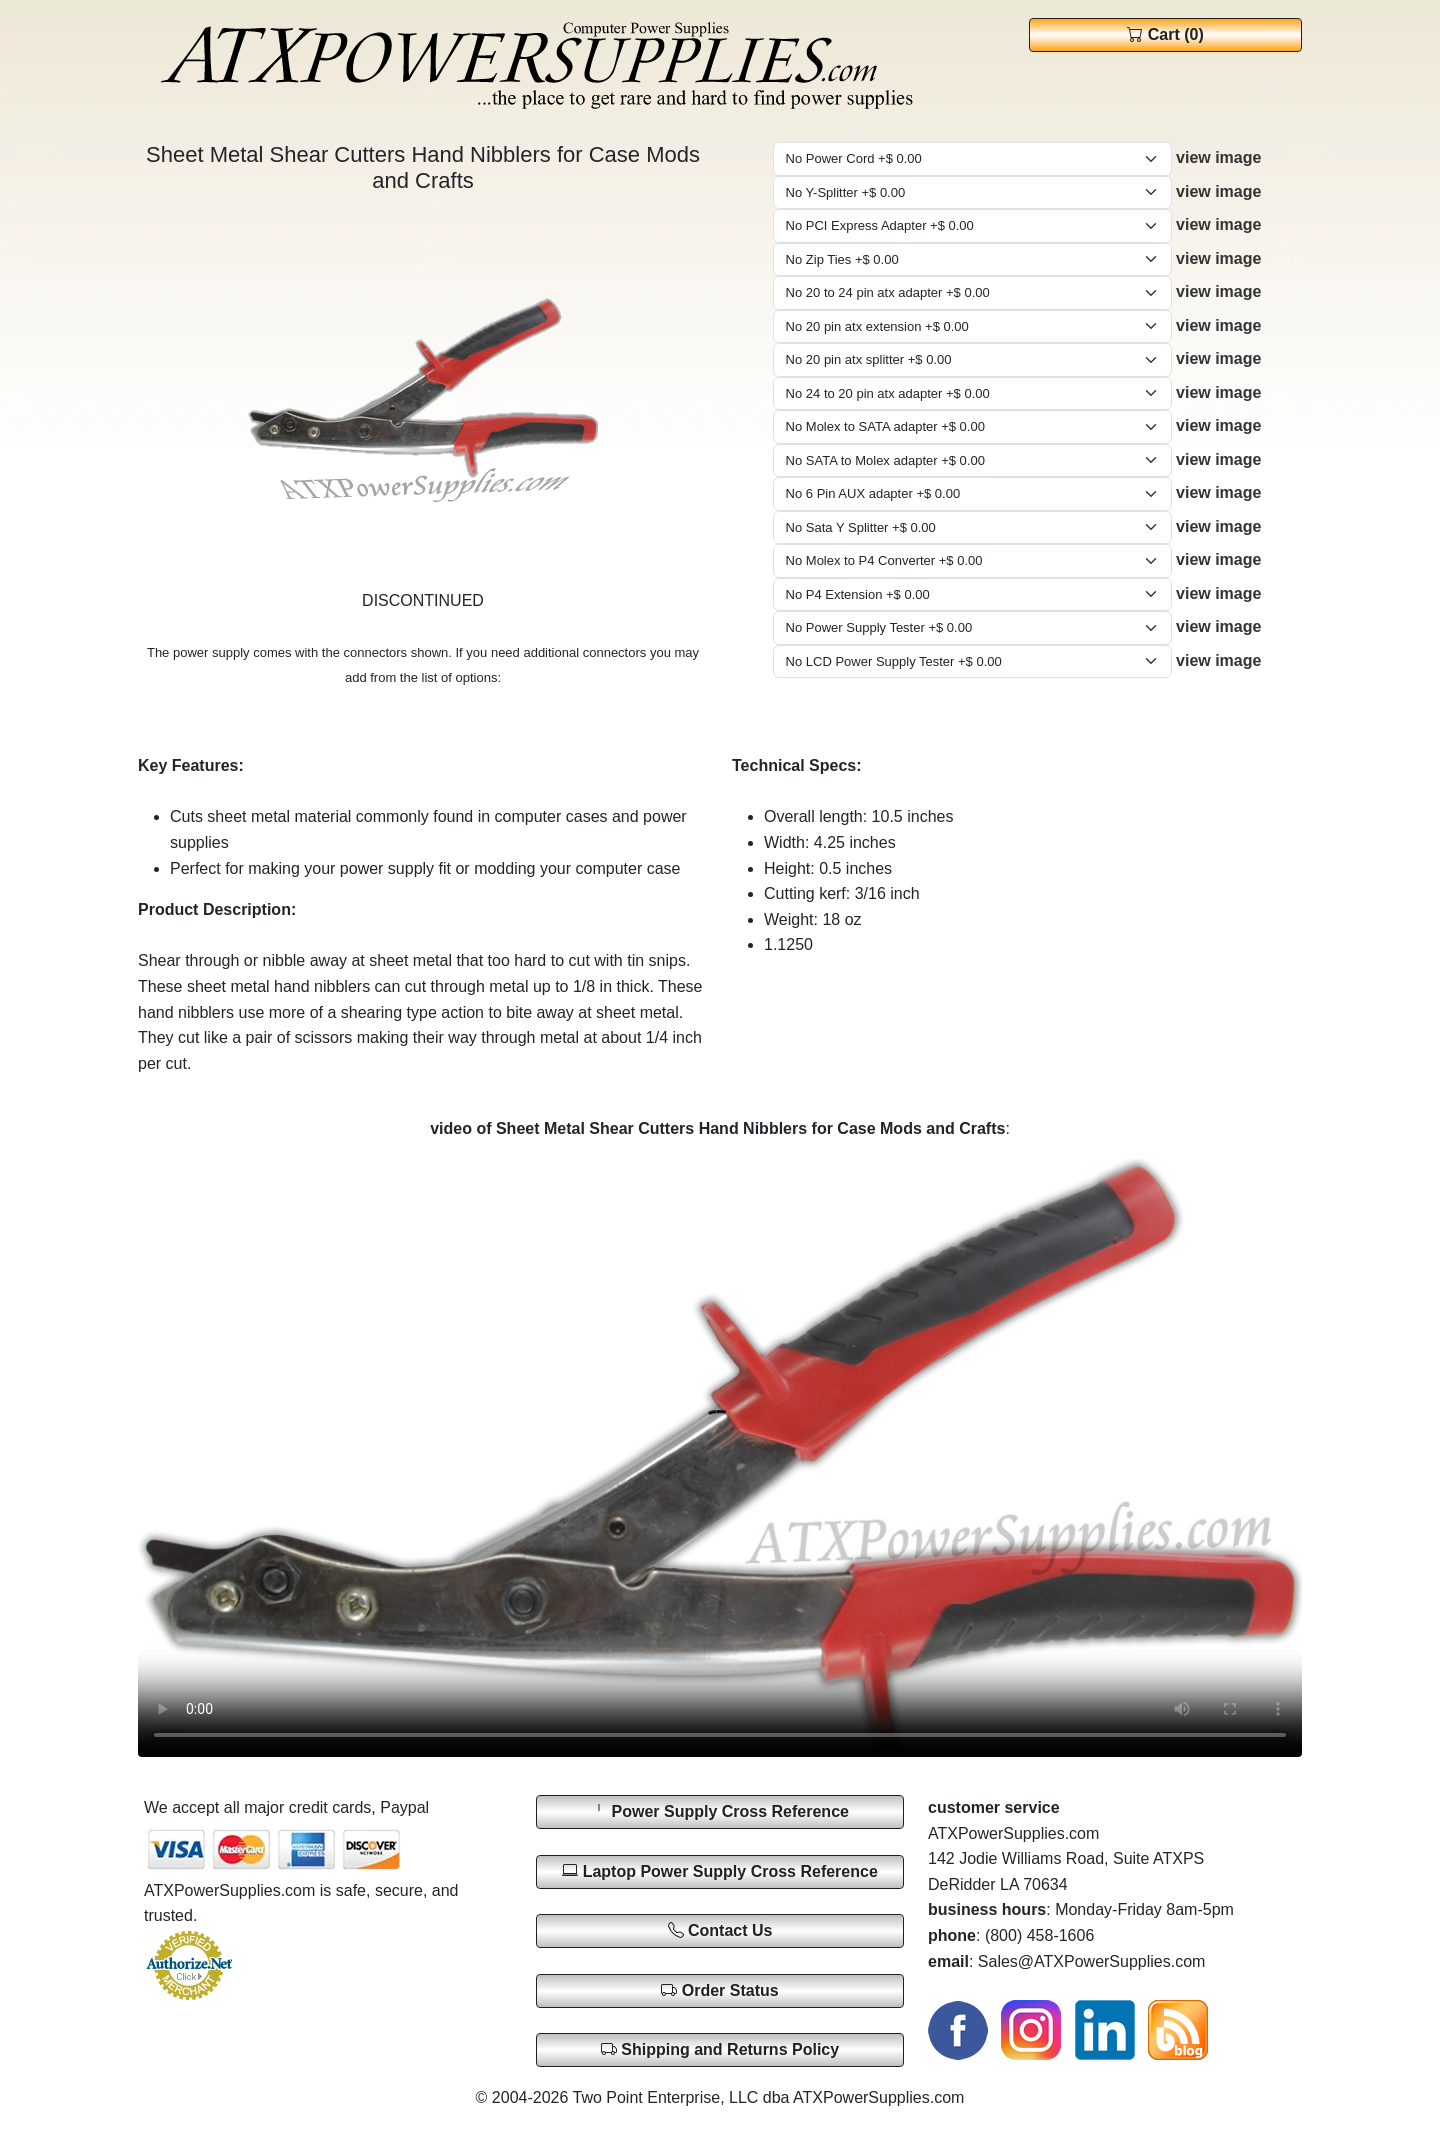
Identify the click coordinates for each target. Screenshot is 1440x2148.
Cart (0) (1165, 34)
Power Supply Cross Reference (720, 1811)
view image (1218, 157)
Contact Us (720, 1930)
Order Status (719, 1990)
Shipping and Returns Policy (720, 2049)
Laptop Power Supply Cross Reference (720, 1870)
